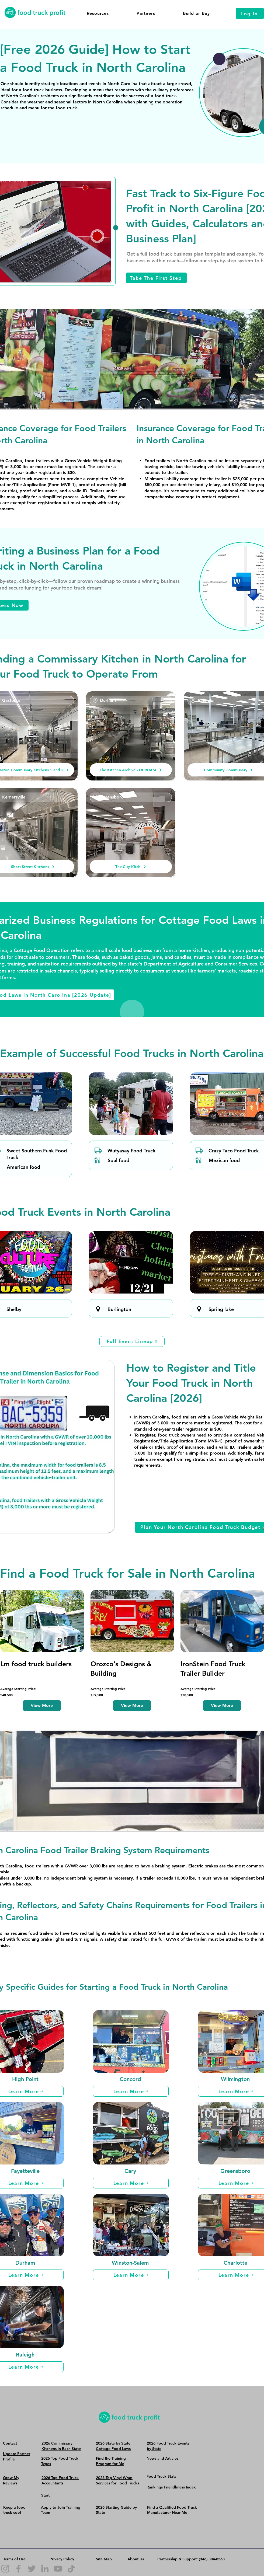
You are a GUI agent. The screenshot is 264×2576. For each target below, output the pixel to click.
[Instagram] (5, 2568)
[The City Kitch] (131, 866)
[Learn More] (131, 2091)
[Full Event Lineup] (132, 1341)
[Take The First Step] (156, 278)
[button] (97, 13)
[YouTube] (58, 2568)
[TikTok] (71, 2568)
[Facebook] (18, 2568)
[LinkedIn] (45, 2568)
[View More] (42, 1705)
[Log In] (250, 13)
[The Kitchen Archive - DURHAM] (131, 769)
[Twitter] (31, 2568)
